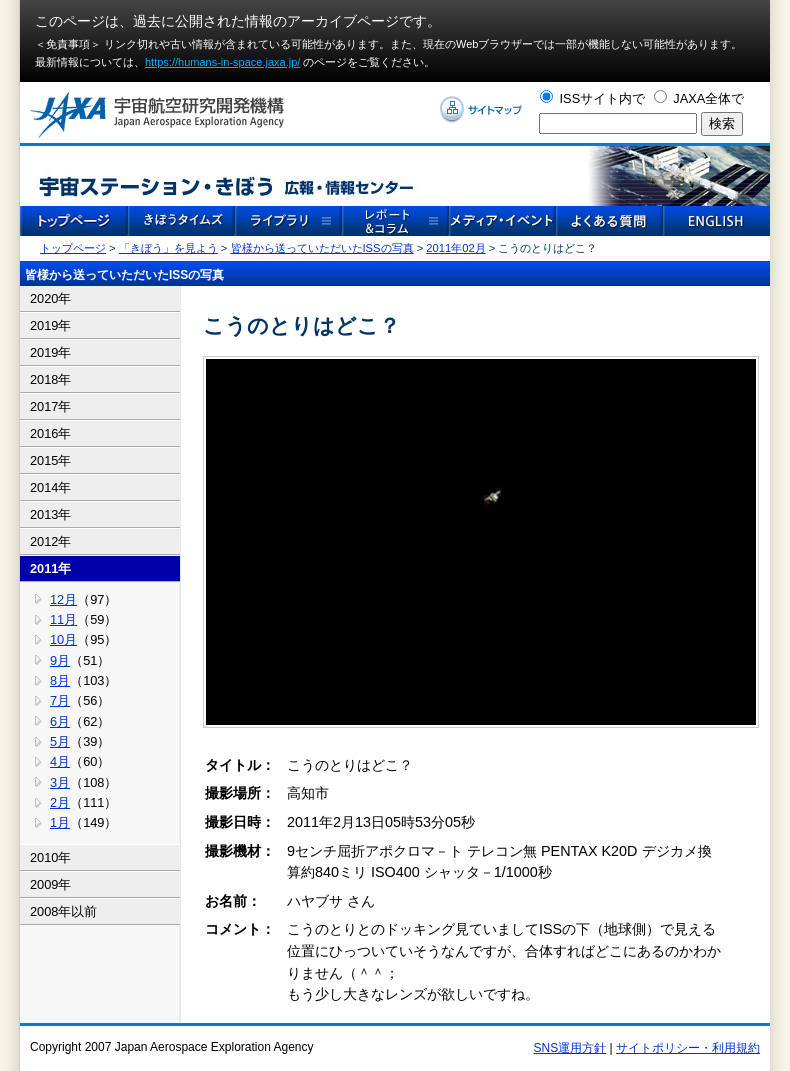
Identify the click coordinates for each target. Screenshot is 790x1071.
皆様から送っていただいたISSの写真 (322, 248)
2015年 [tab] (50, 460)
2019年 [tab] (50, 325)
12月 (63, 599)
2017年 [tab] (50, 406)
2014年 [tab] (50, 487)
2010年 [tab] (50, 857)
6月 (60, 721)
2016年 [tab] (50, 433)
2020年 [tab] (50, 298)
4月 (60, 761)
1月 (60, 822)
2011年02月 (455, 248)
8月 (60, 680)
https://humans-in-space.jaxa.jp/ (222, 62)
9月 (60, 660)
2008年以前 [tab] (63, 911)
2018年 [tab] (50, 379)
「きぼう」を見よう (168, 248)
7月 (60, 700)
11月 (63, 619)
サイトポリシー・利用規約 (688, 1048)
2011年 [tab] (50, 568)
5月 (60, 741)
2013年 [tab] (50, 514)
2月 (60, 802)
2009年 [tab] (50, 884)
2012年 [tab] (50, 541)
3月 (60, 782)
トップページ (73, 248)
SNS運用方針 (570, 1048)
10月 (63, 639)
